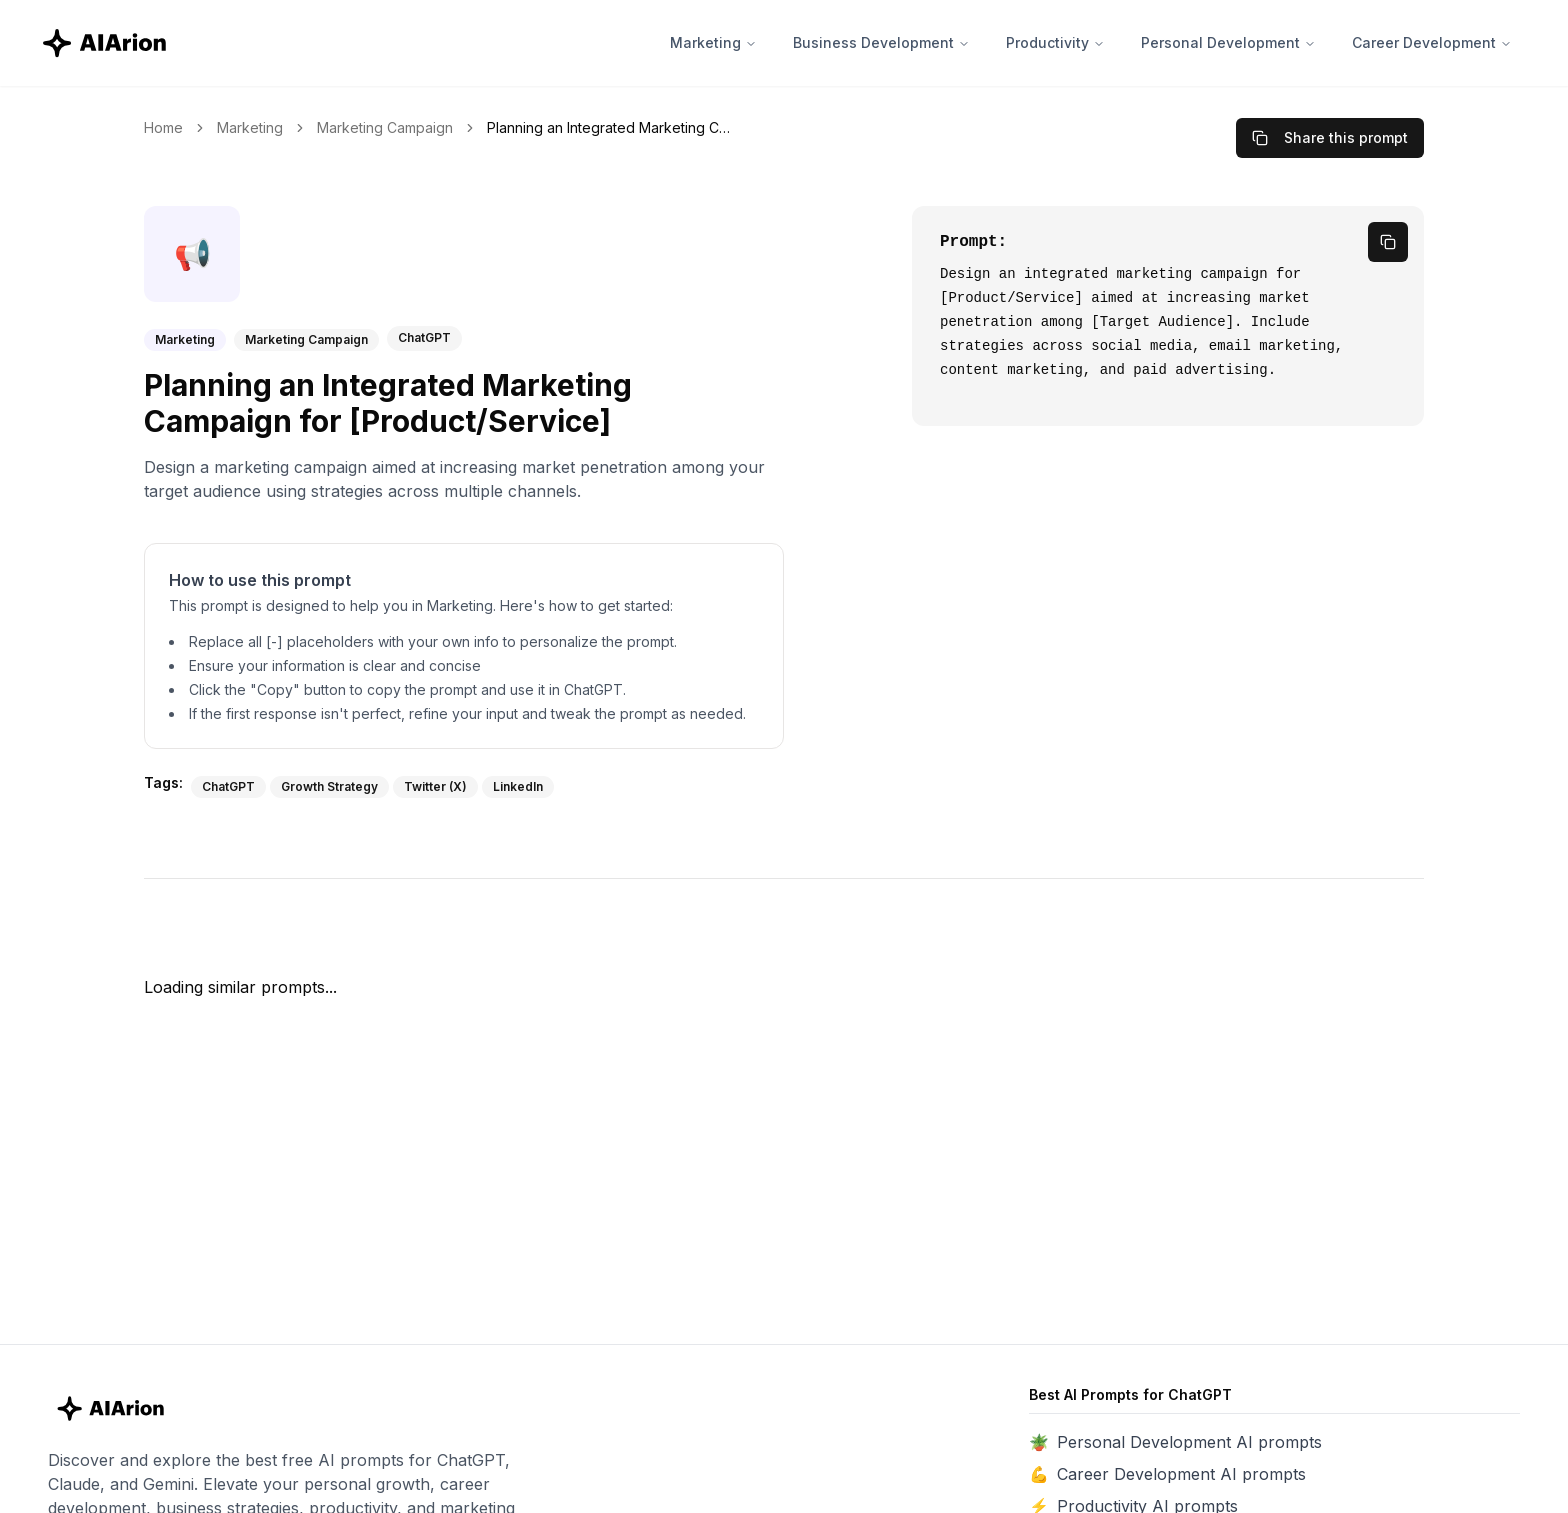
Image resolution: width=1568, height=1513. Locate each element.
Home (163, 127)
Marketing (713, 42)
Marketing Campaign (385, 127)
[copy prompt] (1388, 242)
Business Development (881, 42)
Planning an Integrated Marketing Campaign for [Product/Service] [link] (612, 127)
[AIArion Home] (106, 43)
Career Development (1432, 42)
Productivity (1055, 42)
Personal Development (1228, 42)
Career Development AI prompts (1181, 1474)
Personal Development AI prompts (1189, 1442)
